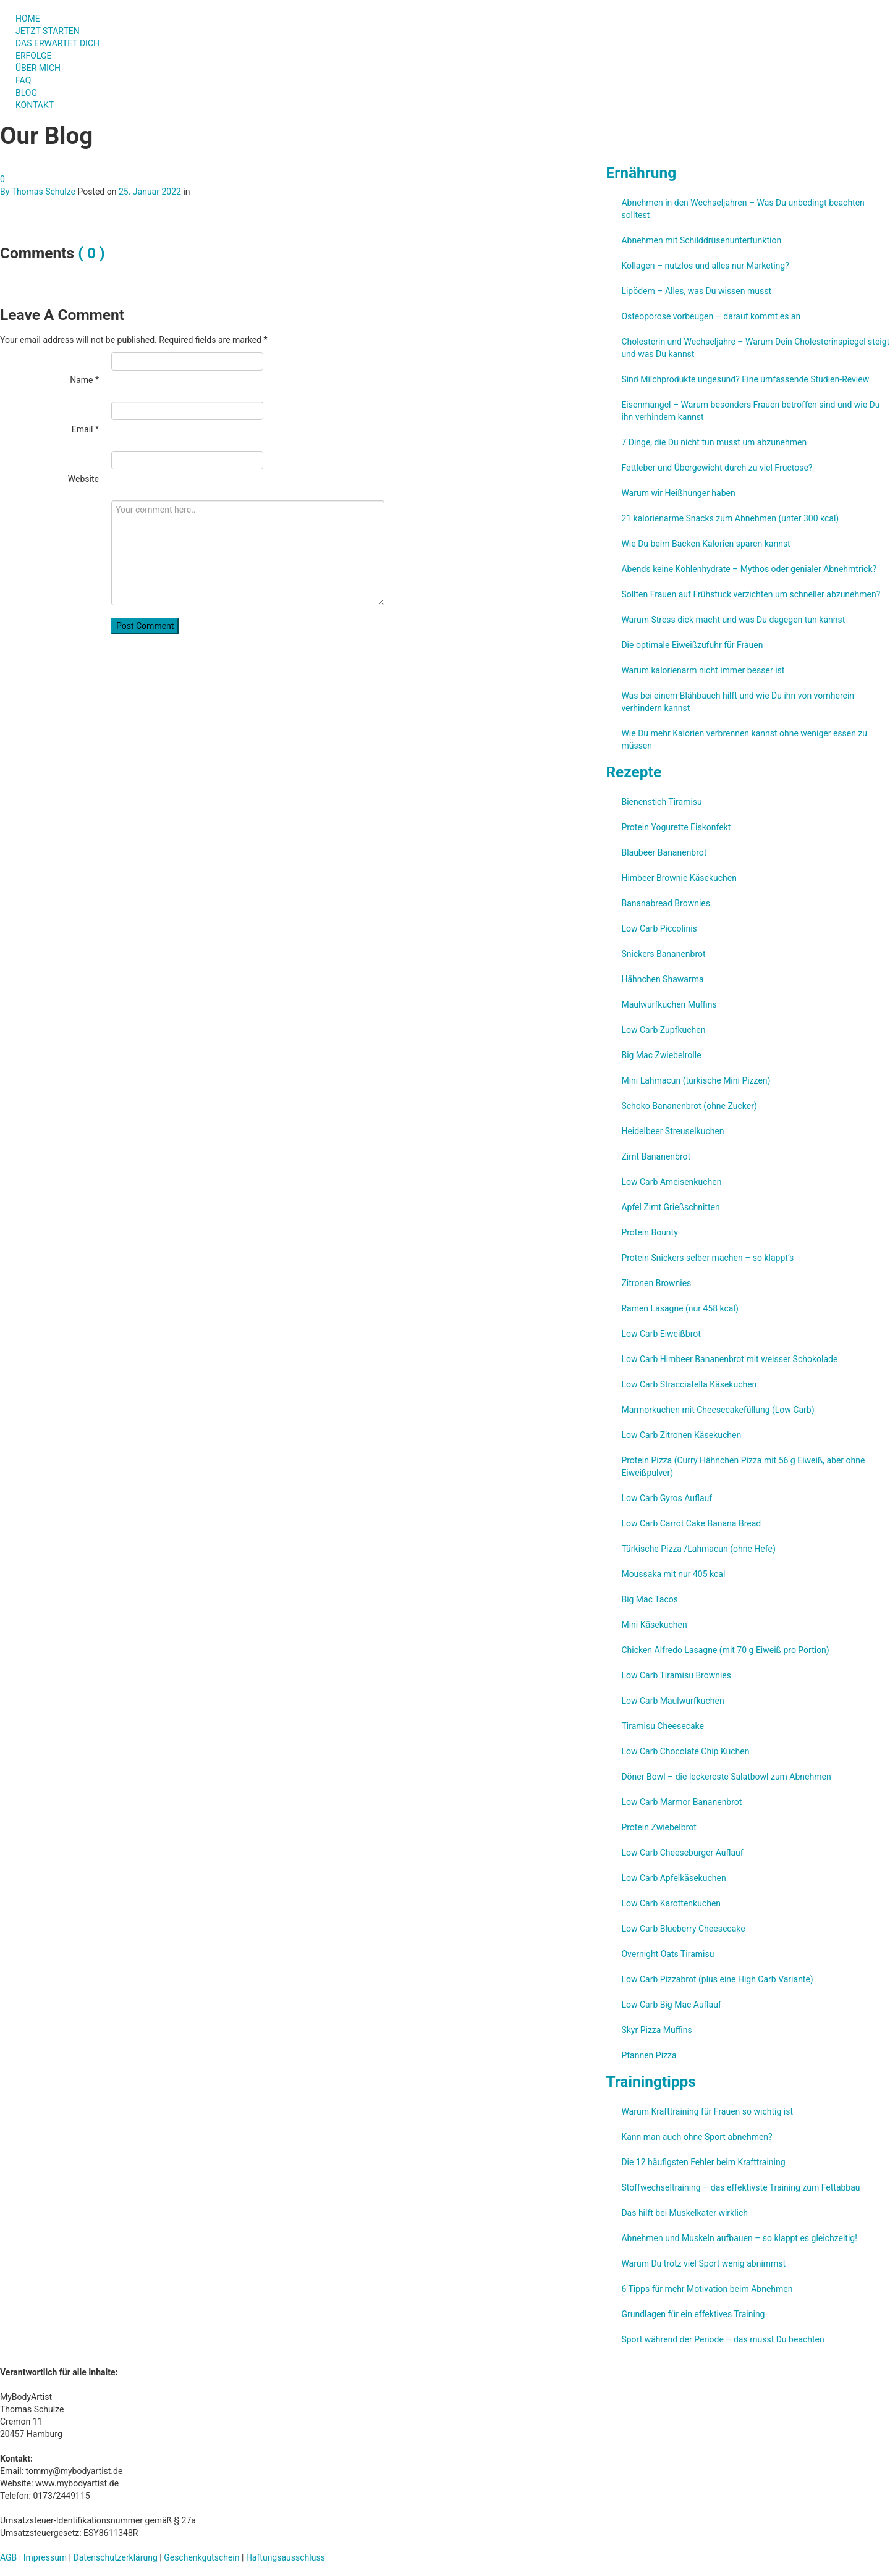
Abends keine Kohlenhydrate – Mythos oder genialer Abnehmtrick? (748, 569)
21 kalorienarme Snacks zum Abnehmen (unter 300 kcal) (730, 518)
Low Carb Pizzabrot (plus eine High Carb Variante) (717, 1979)
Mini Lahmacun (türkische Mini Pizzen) (695, 1080)
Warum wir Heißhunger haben (678, 493)
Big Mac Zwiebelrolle (661, 1055)
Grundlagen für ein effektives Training (693, 2314)
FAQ (23, 80)
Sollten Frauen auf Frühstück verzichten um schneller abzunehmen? (750, 594)
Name (84, 380)
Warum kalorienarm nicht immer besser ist (702, 670)
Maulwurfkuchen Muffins (668, 1004)
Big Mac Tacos (649, 1599)
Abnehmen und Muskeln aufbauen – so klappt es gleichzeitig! (739, 2238)
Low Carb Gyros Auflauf (666, 1498)
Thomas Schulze (43, 191)
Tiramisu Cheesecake (662, 1726)
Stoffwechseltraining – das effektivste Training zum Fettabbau (740, 2187)
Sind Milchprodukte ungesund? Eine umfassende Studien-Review (745, 379)
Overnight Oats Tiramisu (667, 1954)
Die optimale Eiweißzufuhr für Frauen (692, 645)
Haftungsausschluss (285, 2557)
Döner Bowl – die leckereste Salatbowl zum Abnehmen (726, 1777)
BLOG (26, 93)
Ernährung (641, 173)
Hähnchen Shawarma (662, 979)
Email (85, 429)
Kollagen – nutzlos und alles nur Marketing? (705, 266)
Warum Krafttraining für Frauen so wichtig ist (707, 2111)
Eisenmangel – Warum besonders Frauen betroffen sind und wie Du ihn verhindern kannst (750, 411)
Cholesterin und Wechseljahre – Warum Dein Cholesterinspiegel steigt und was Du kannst (755, 348)
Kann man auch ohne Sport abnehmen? (696, 2137)
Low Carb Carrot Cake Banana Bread (691, 1523)
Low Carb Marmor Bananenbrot (681, 1802)
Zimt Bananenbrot (655, 1156)
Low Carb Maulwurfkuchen (672, 1701)
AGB (8, 2557)
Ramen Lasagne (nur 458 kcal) (679, 1308)
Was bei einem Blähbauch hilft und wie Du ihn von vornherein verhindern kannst (737, 702)
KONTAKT (34, 105)
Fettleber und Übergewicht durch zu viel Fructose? (716, 468)
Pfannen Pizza (648, 2055)
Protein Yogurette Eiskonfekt (676, 827)
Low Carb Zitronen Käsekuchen (681, 1435)
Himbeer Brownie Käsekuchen (679, 878)
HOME (27, 18)
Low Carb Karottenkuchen (671, 1903)
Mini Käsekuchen (654, 1625)
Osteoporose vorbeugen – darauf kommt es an (710, 316)
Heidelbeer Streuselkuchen (672, 1131)
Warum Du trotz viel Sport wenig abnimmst (703, 2263)
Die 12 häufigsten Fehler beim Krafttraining (703, 2162)
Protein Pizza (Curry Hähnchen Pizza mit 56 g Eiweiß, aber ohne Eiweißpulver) (743, 1466)
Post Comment (145, 626)
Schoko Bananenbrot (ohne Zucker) (688, 1106)
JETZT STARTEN (47, 31)
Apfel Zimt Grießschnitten (670, 1207)
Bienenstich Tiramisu (661, 802)
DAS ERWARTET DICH (62, 43)
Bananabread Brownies (665, 903)
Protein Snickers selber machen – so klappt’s (707, 1258)
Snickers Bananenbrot (663, 954)
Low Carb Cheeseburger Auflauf (682, 1853)
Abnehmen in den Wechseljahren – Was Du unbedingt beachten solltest (742, 209)
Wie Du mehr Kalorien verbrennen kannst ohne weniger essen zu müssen (744, 739)
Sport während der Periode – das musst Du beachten (722, 2339)
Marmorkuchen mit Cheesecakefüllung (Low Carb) (717, 1410)
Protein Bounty (649, 1232)
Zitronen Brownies (656, 1283)
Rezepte (633, 772)
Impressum (45, 2557)
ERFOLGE (33, 56)
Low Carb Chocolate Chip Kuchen (685, 1751)
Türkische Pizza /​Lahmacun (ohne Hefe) (698, 1549)
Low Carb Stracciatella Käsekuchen (688, 1384)
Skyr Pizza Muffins (656, 2030)
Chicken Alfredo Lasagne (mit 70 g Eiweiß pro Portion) (725, 1650)
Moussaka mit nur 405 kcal (673, 1574)
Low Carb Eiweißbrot (660, 1334)
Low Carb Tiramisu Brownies (676, 1675)
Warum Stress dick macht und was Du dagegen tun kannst (733, 620)
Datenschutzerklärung (116, 2557)
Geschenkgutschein (201, 2557)
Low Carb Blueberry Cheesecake (683, 1929)
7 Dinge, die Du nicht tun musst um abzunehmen (714, 442)
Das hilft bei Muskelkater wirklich (684, 2213)
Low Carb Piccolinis (659, 928)
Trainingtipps (650, 2081)
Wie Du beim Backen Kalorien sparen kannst (705, 544)
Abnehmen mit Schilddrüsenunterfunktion (701, 240)
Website (83, 479)
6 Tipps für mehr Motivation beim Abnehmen (706, 2289)
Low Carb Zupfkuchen (663, 1030)
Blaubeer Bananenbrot (663, 852)
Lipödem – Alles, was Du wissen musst (696, 291)
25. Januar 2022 (150, 191)
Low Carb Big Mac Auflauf (671, 2005)
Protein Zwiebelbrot (658, 1827)
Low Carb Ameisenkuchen (671, 1182)
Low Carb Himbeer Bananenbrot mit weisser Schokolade (729, 1359)
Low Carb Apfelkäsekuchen (673, 1878)
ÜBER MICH (38, 68)
